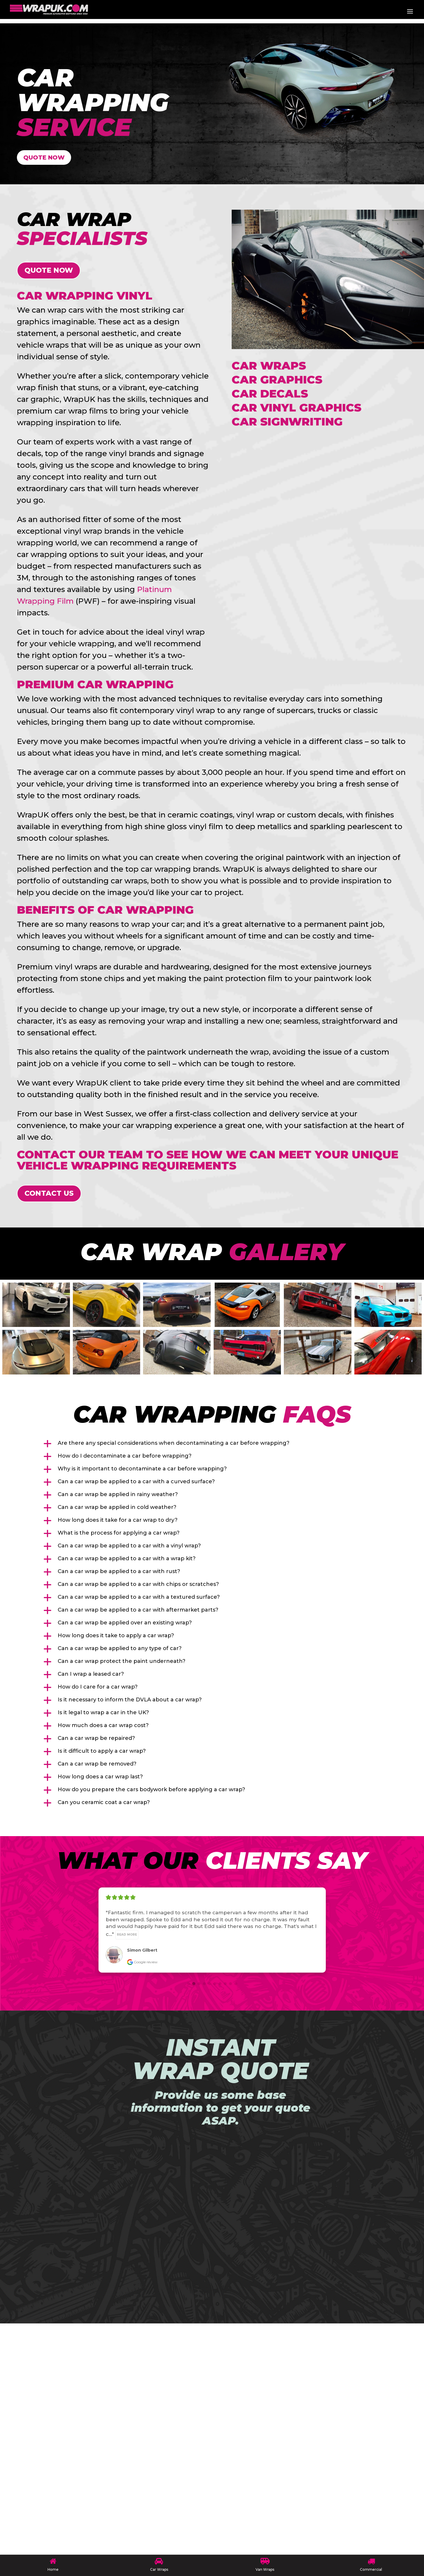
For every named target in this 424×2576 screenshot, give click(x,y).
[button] (212, 1447)
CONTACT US (62, 2509)
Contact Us (49, 1196)
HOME (52, 2391)
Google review (142, 1964)
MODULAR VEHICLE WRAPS (84, 2417)
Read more (127, 1937)
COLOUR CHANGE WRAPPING (87, 2430)
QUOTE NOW (48, 158)
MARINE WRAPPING (73, 2482)
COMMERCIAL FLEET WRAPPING (91, 2469)
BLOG (51, 2404)
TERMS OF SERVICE (71, 2522)
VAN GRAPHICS (65, 2496)
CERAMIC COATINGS (73, 2456)
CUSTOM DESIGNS (70, 2443)
